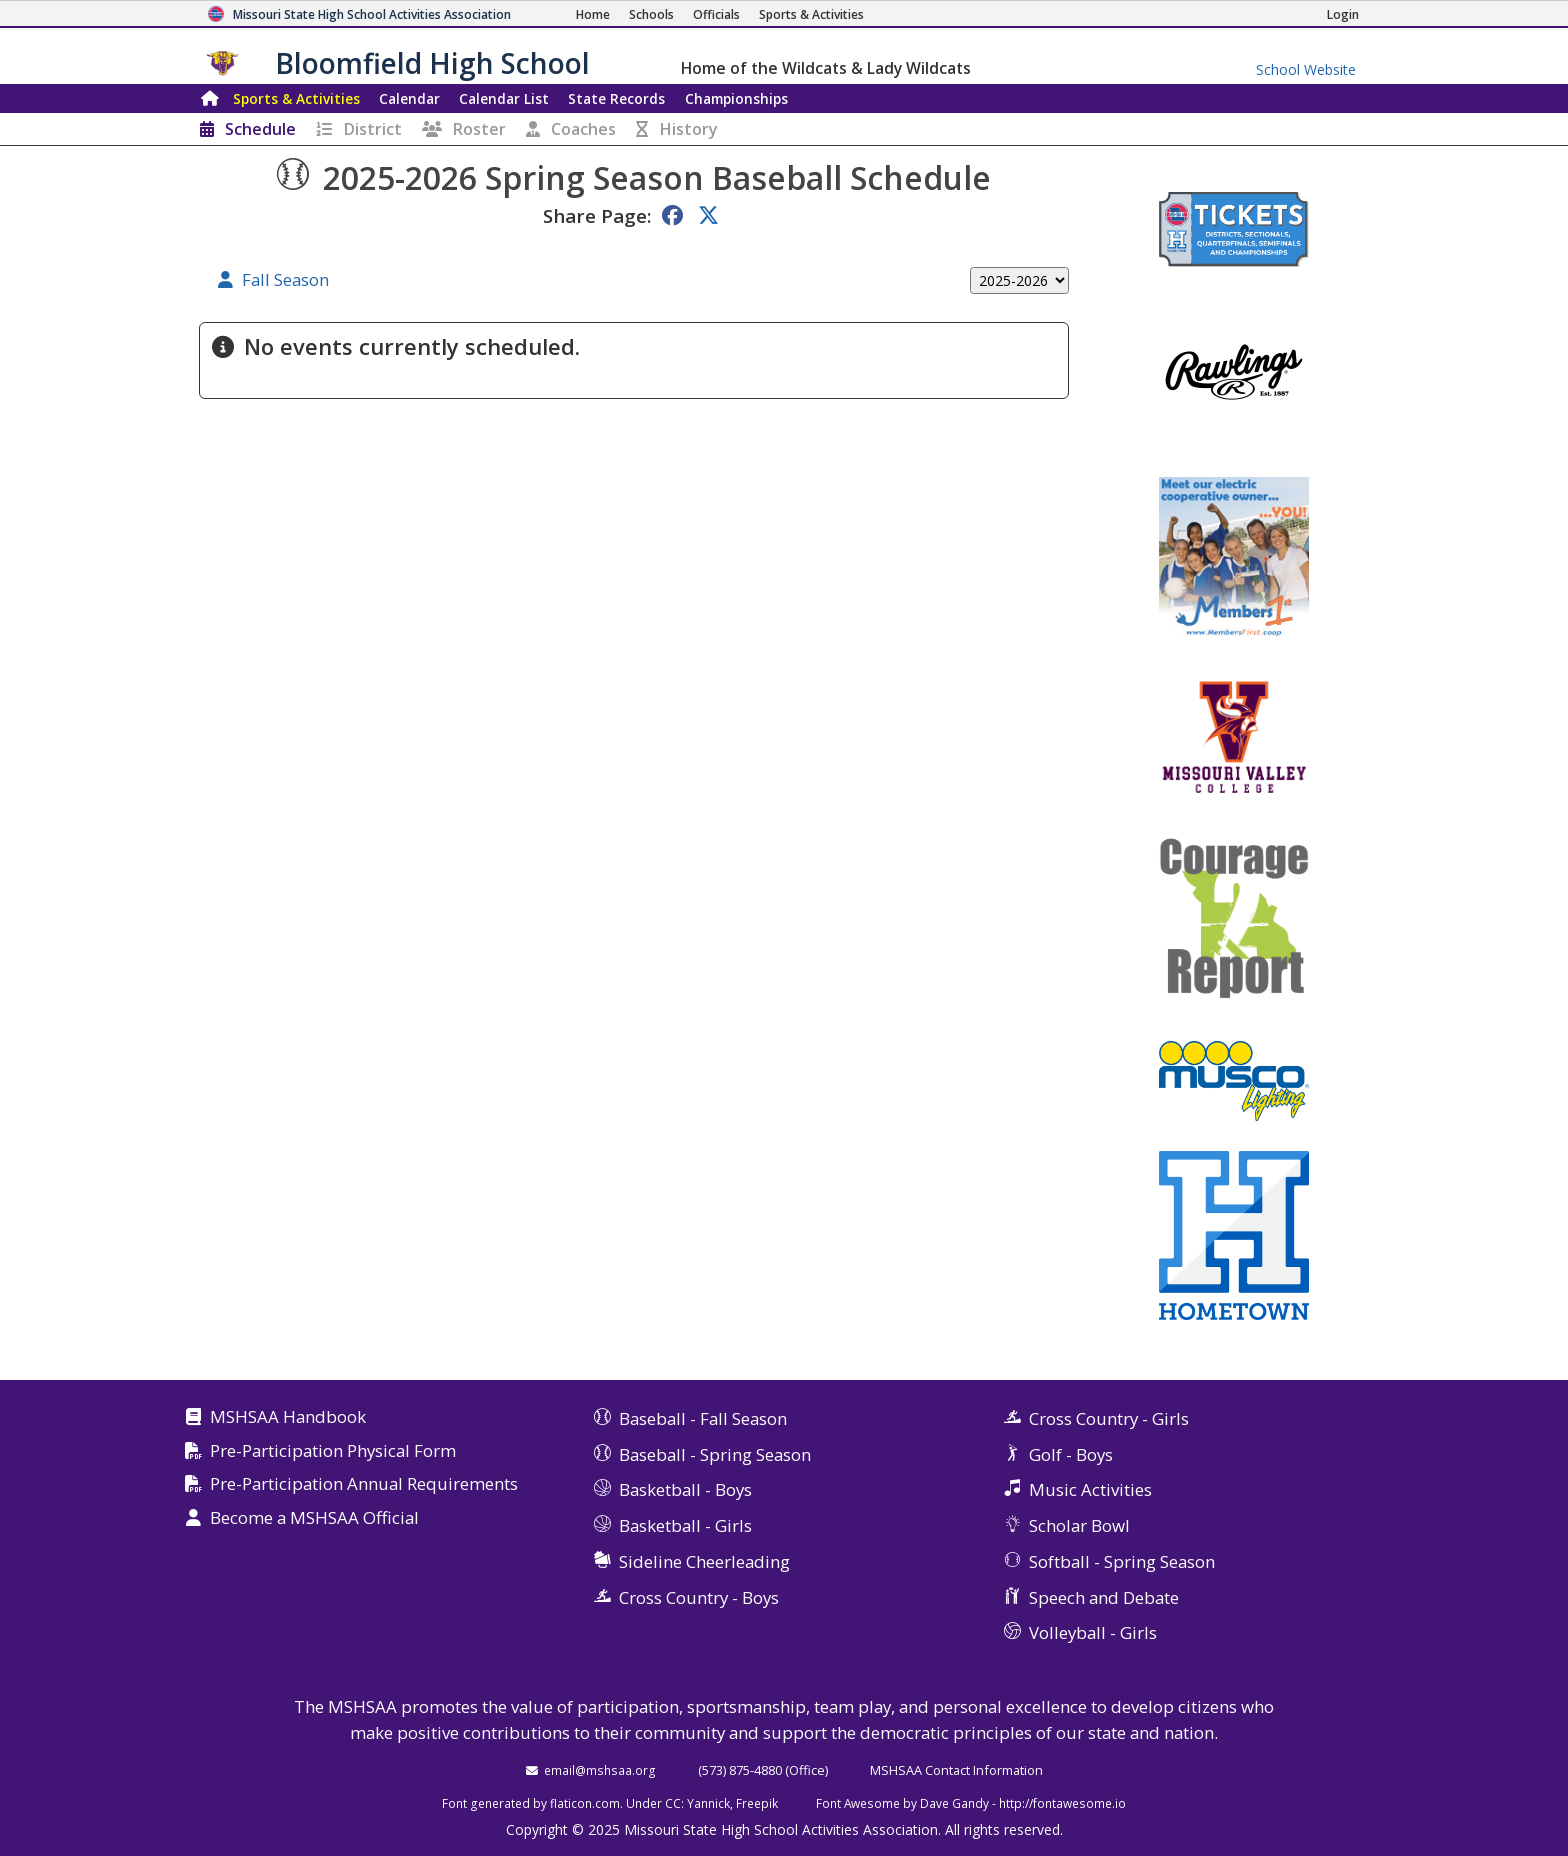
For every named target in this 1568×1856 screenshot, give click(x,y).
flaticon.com (585, 1803)
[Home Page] (593, 14)
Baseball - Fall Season (703, 1418)
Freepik (757, 1803)
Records (616, 98)
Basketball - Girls (685, 1525)
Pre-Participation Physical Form (333, 1451)
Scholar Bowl (1079, 1525)
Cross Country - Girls (1109, 1418)
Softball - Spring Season (1122, 1561)
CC (673, 1803)
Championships (736, 98)
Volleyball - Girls (1093, 1632)
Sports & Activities (296, 98)
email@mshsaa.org (600, 1770)
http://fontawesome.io (1062, 1803)
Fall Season (285, 280)
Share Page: (597, 215)
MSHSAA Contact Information (956, 1770)
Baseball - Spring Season (715, 1454)
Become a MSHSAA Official (314, 1518)
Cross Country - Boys (699, 1597)
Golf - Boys (1071, 1454)
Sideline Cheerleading (704, 1561)
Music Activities (1090, 1489)
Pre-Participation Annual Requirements (364, 1484)
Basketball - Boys (685, 1489)
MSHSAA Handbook (288, 1417)
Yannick (708, 1803)
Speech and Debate (1104, 1597)
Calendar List (504, 98)
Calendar (409, 98)
